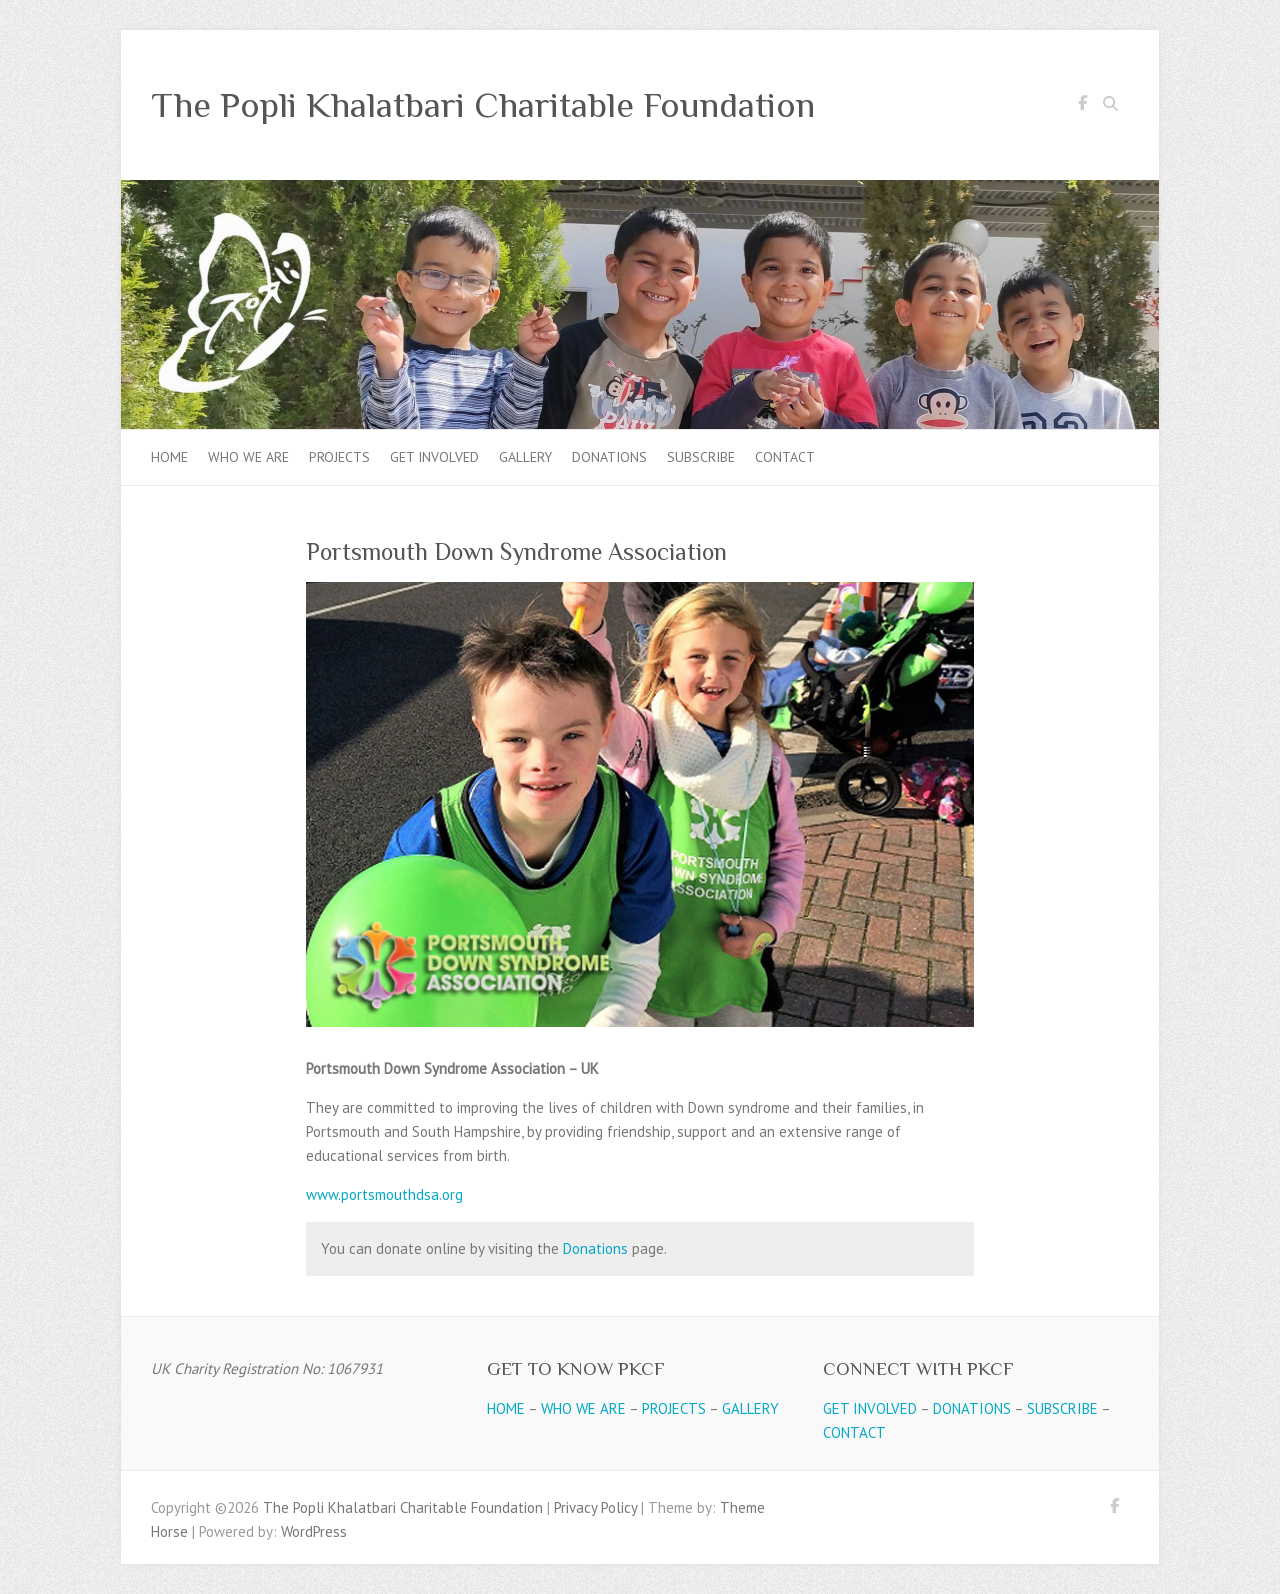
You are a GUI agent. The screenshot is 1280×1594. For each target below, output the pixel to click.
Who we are (248, 457)
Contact (785, 457)
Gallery (525, 457)
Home (169, 457)
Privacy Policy (595, 1507)
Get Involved (434, 457)
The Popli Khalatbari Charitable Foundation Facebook (1082, 106)
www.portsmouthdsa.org (384, 1194)
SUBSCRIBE (1062, 1408)
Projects (339, 457)
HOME (506, 1408)
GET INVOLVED (870, 1408)
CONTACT (854, 1432)
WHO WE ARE (583, 1408)
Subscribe (701, 457)
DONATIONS (972, 1408)
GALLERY (750, 1408)
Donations (609, 457)
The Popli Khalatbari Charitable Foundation (483, 105)
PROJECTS (674, 1408)
